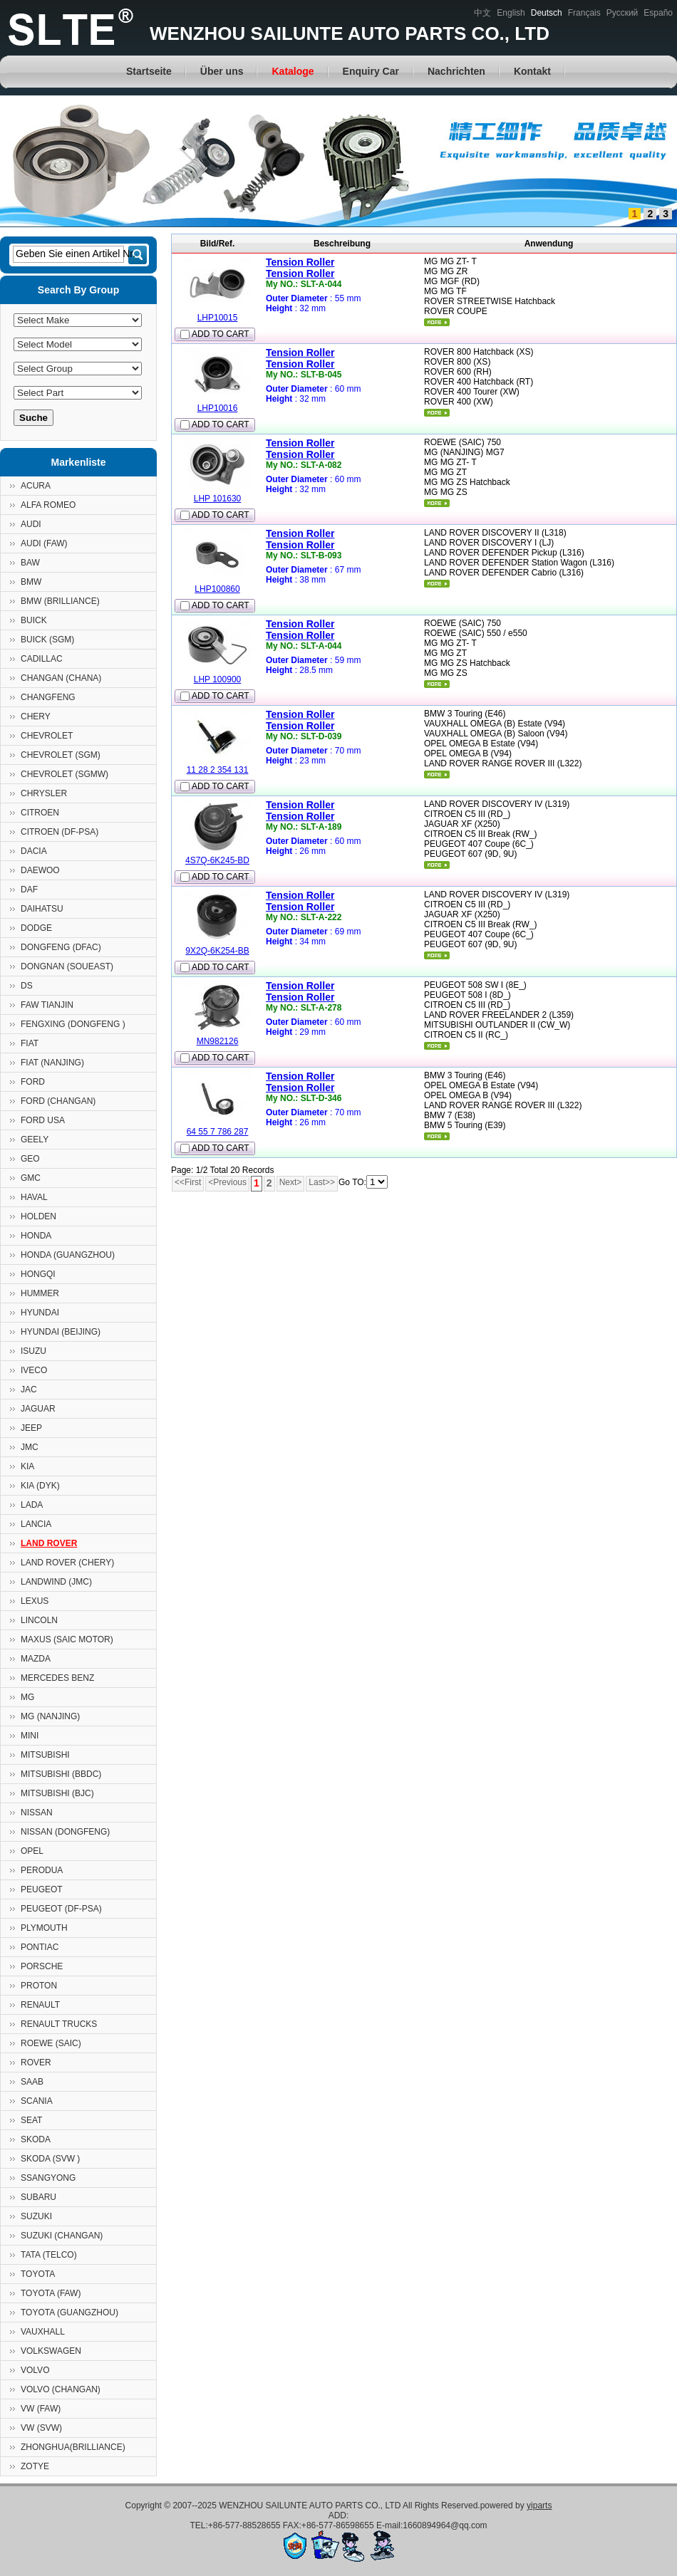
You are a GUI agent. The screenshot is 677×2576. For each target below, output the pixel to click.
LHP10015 (217, 318)
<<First (188, 1182)
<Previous (227, 1182)
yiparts (539, 2505)
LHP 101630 (218, 499)
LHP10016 (217, 408)
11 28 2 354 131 (218, 770)
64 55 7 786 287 (218, 1132)
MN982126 (218, 1041)
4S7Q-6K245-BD (217, 860)
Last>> (322, 1182)
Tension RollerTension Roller (300, 267)
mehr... (437, 322)
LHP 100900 (218, 679)
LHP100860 (217, 589)
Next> (290, 1182)
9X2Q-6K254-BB (217, 951)
